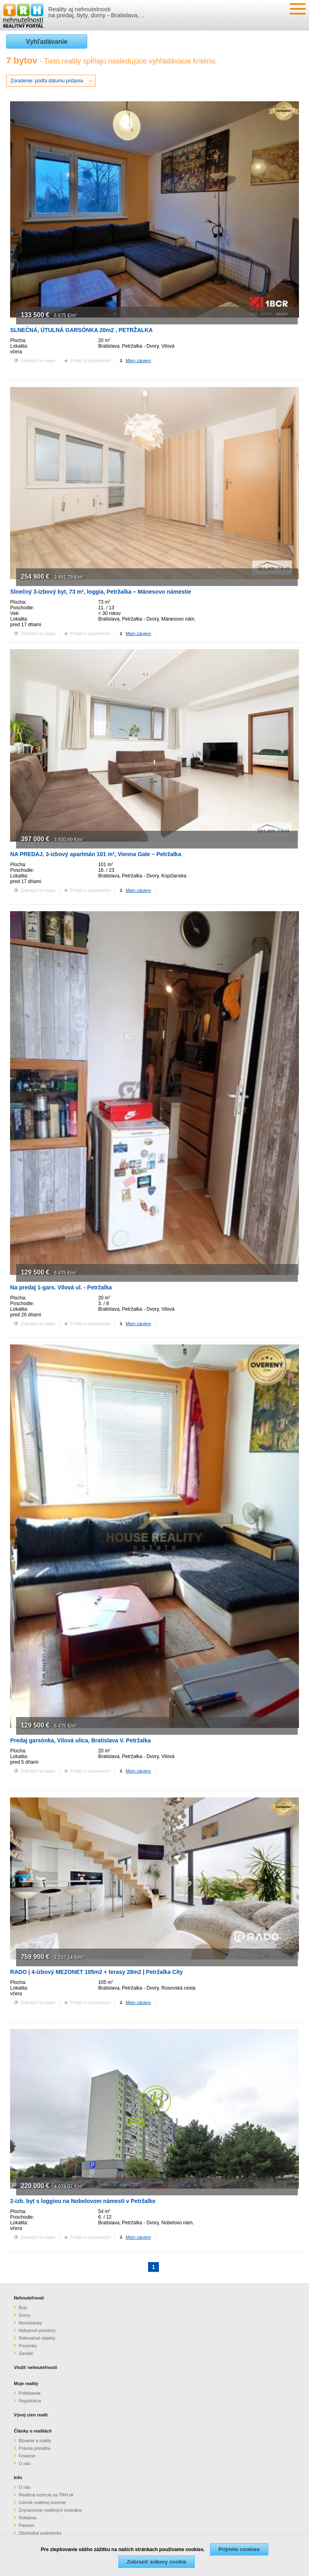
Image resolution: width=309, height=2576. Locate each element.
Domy (25, 2315)
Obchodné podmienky (40, 2533)
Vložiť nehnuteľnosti (35, 2367)
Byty (23, 2307)
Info (18, 2477)
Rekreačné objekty (37, 2338)
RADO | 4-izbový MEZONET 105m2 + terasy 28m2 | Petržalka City (96, 1972)
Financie (27, 2455)
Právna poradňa (34, 2448)
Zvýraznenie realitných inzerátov (50, 2510)
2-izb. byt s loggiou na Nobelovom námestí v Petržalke (82, 2201)
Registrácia (30, 2400)
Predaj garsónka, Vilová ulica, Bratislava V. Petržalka (80, 1740)
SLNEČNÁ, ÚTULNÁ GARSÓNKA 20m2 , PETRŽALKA (81, 330)
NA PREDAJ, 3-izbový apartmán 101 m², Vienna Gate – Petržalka (95, 854)
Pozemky (28, 2345)
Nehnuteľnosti (29, 2297)
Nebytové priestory (37, 2330)
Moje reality (26, 2383)
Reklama (27, 2517)
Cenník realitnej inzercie (42, 2502)
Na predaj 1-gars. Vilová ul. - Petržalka (61, 1287)
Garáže (26, 2353)
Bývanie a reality (35, 2440)
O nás (25, 2463)
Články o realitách (33, 2430)
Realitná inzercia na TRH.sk (46, 2494)
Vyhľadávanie (46, 41)
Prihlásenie (30, 2393)
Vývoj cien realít (31, 2414)
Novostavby (30, 2322)
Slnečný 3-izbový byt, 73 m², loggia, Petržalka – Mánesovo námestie (100, 591)
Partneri (27, 2525)
